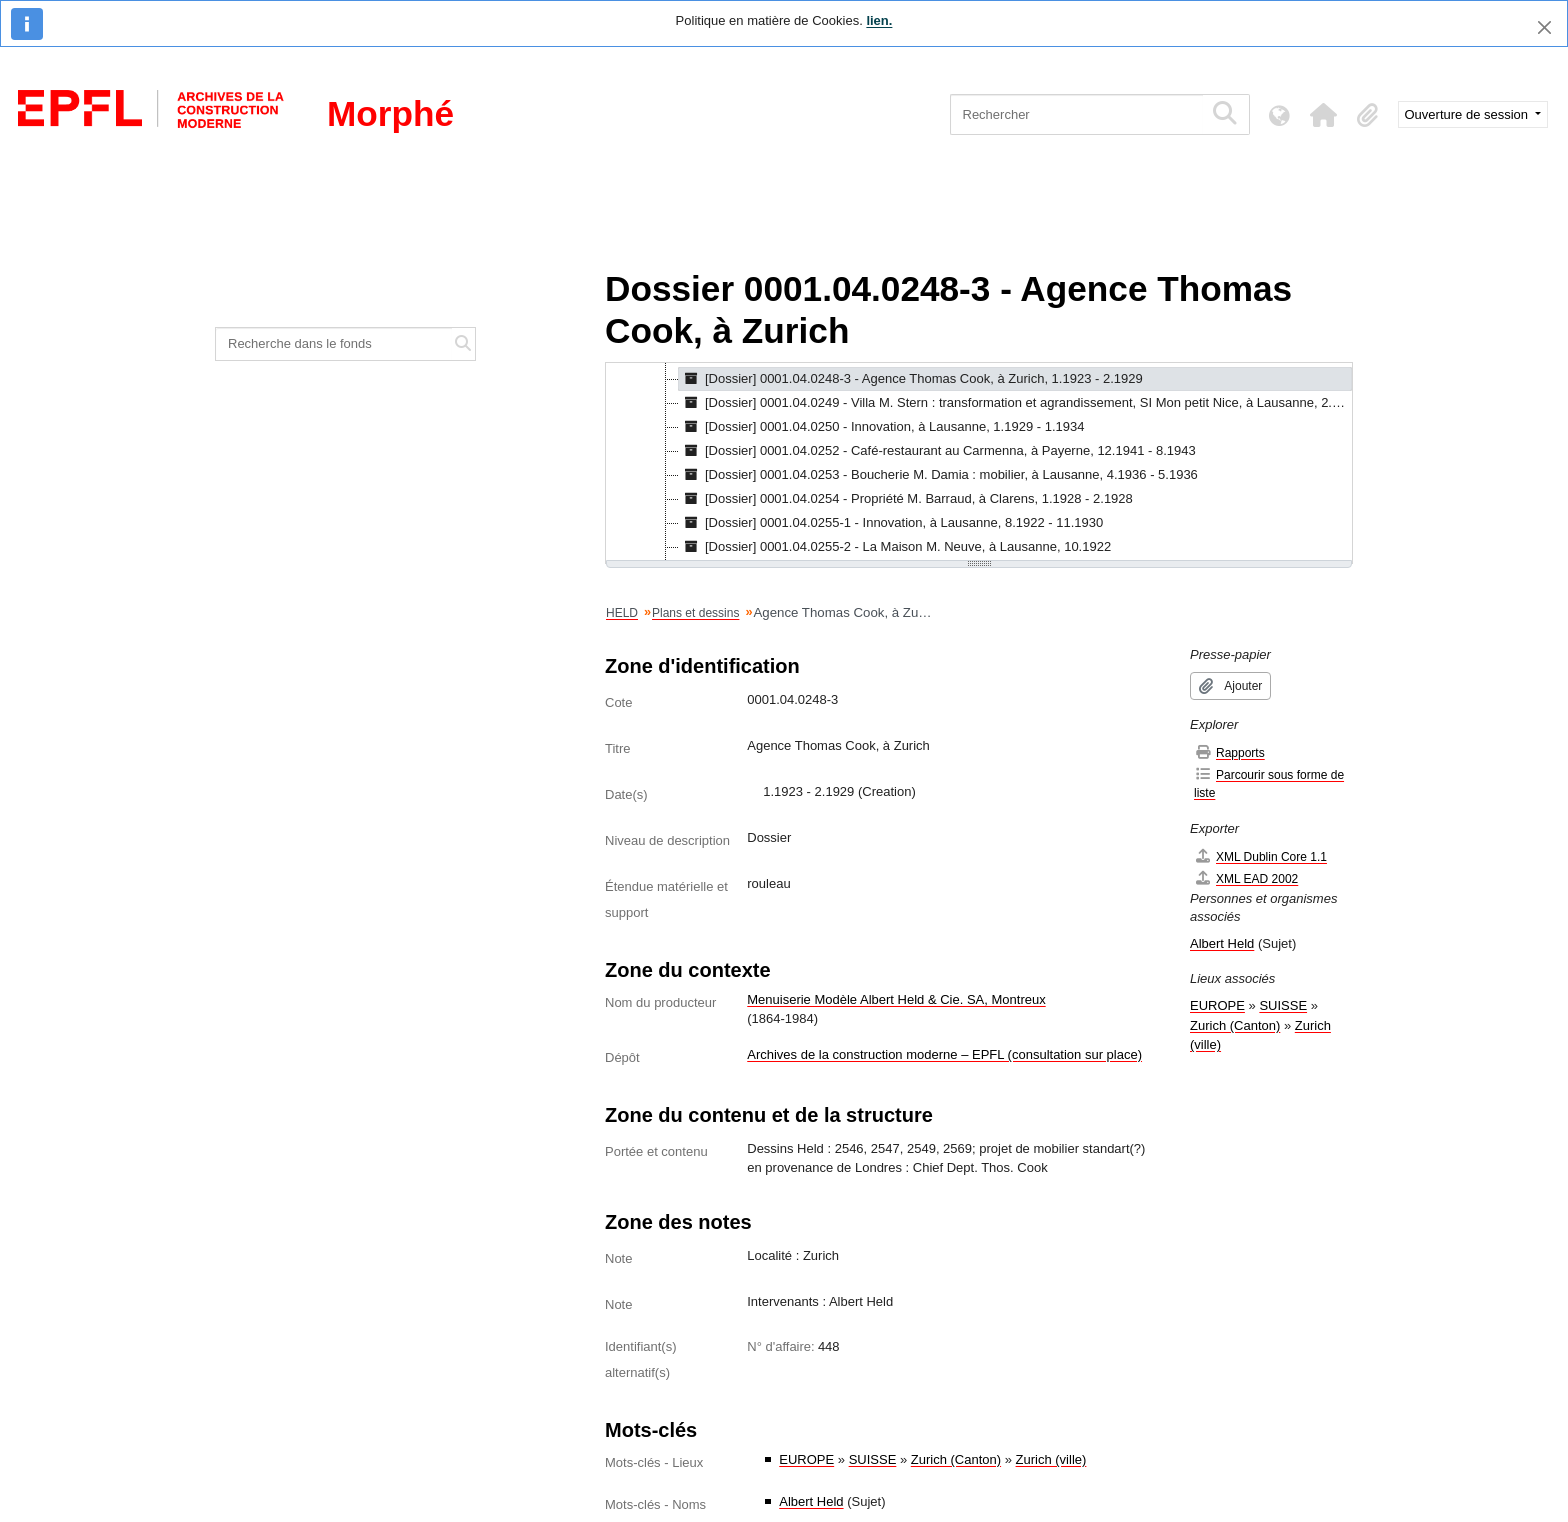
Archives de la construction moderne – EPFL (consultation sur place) (944, 1054)
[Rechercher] (1076, 114)
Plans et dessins (695, 613)
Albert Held (811, 1501)
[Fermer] (1544, 27)
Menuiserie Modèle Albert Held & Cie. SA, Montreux (896, 999)
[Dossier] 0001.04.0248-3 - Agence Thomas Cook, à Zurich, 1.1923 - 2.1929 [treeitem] (911, 379)
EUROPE (806, 1459)
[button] (1324, 115)
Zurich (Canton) (956, 1459)
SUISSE (873, 1459)
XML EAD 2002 (1246, 878)
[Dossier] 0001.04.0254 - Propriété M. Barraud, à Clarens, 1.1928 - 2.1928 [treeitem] (906, 499)
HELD (622, 613)
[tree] (979, 463)
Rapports (1229, 752)
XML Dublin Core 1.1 (1260, 856)
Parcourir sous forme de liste (1269, 783)
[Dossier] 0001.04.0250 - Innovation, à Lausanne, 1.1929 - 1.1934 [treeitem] (881, 427)
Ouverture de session (1468, 114)
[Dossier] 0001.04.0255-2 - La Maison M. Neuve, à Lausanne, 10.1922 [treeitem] (895, 547)
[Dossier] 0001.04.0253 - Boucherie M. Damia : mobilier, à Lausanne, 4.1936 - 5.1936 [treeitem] (938, 475)
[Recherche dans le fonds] (334, 344)
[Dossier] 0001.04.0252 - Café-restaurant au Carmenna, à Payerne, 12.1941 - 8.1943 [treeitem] (937, 451)
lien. (879, 20)
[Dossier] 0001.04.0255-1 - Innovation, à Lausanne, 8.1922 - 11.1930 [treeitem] (891, 523)
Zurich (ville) (1051, 1459)
